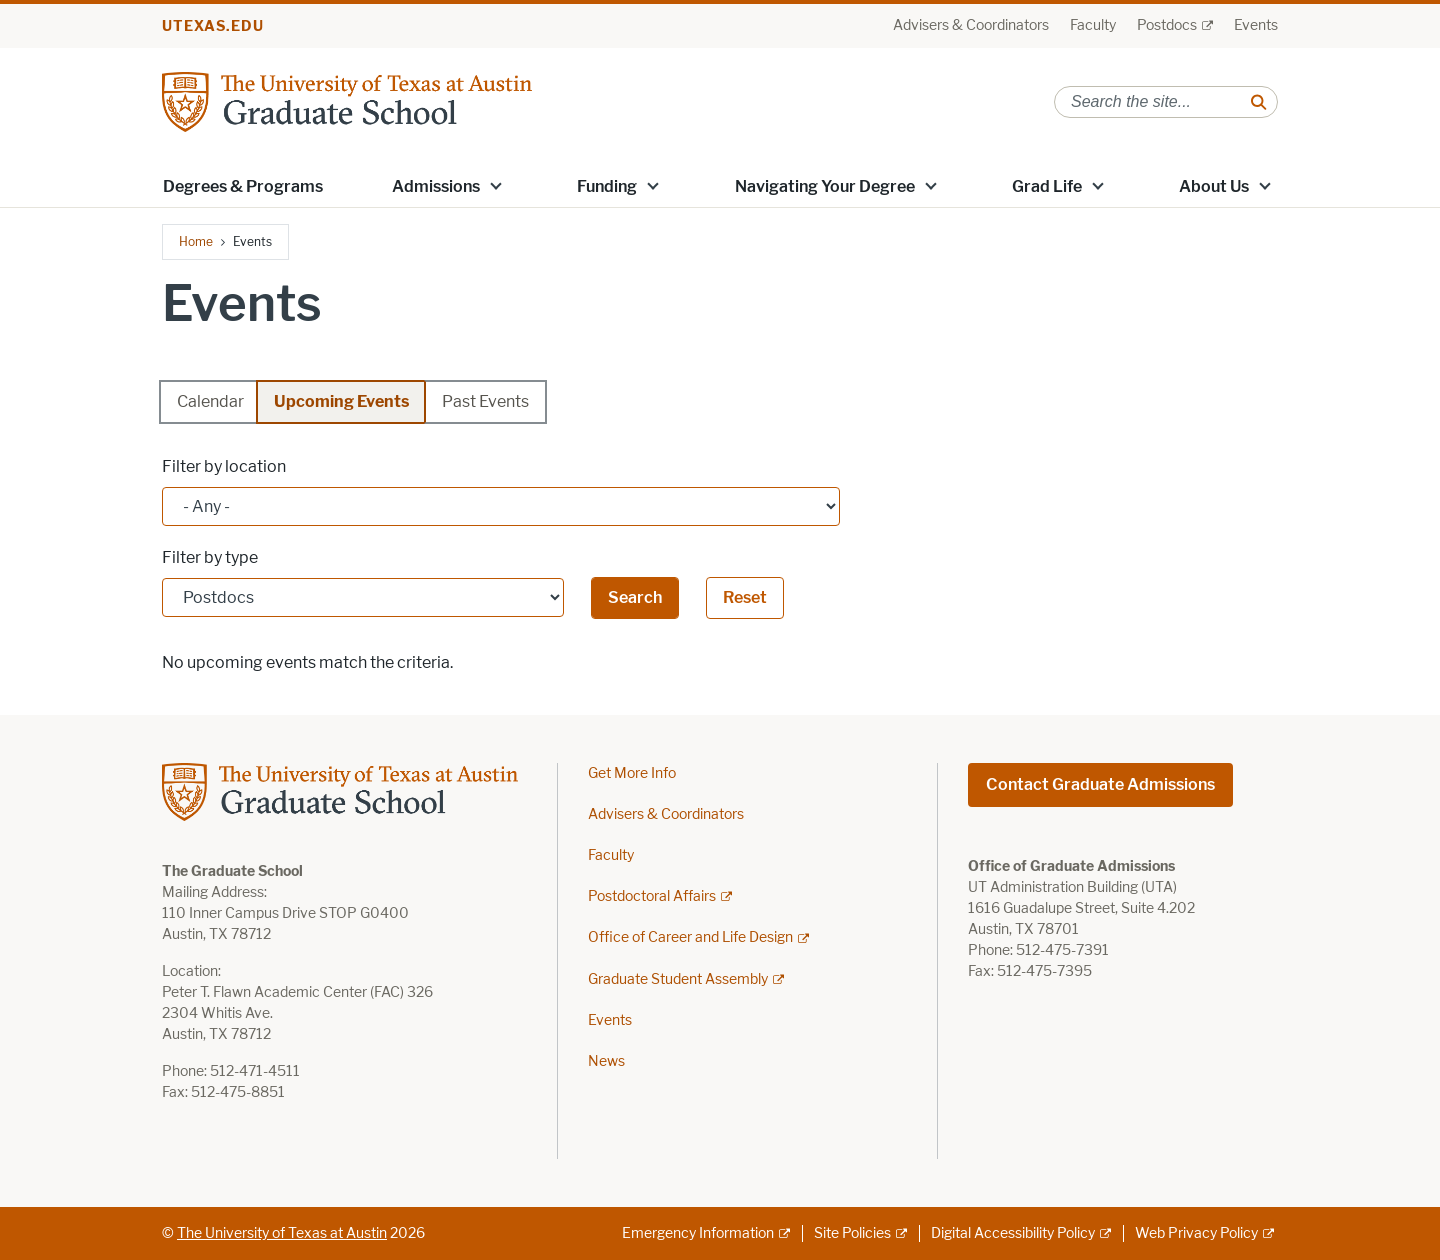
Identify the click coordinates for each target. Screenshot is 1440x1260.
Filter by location (224, 466)
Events (1256, 25)
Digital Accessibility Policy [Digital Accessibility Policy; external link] (1013, 1233)
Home (196, 241)
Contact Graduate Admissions (1100, 784)
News (606, 1061)
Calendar (210, 401)
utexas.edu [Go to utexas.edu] (213, 26)
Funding (607, 186)
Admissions (436, 186)
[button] (496, 185)
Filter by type (210, 557)
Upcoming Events (341, 401)
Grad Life (1047, 186)
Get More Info (632, 773)
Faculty (1093, 25)
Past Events (485, 401)
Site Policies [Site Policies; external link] (852, 1233)
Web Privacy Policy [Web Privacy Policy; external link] (1196, 1233)
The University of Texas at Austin (282, 1233)
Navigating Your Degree (825, 186)
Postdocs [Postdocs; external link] (1167, 25)
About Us (1214, 186)
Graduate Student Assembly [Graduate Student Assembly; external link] (678, 979)
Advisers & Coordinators (971, 25)
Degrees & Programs (243, 186)
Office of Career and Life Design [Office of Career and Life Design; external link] (690, 937)
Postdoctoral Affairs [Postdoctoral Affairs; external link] (652, 896)
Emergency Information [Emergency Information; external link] (698, 1233)
